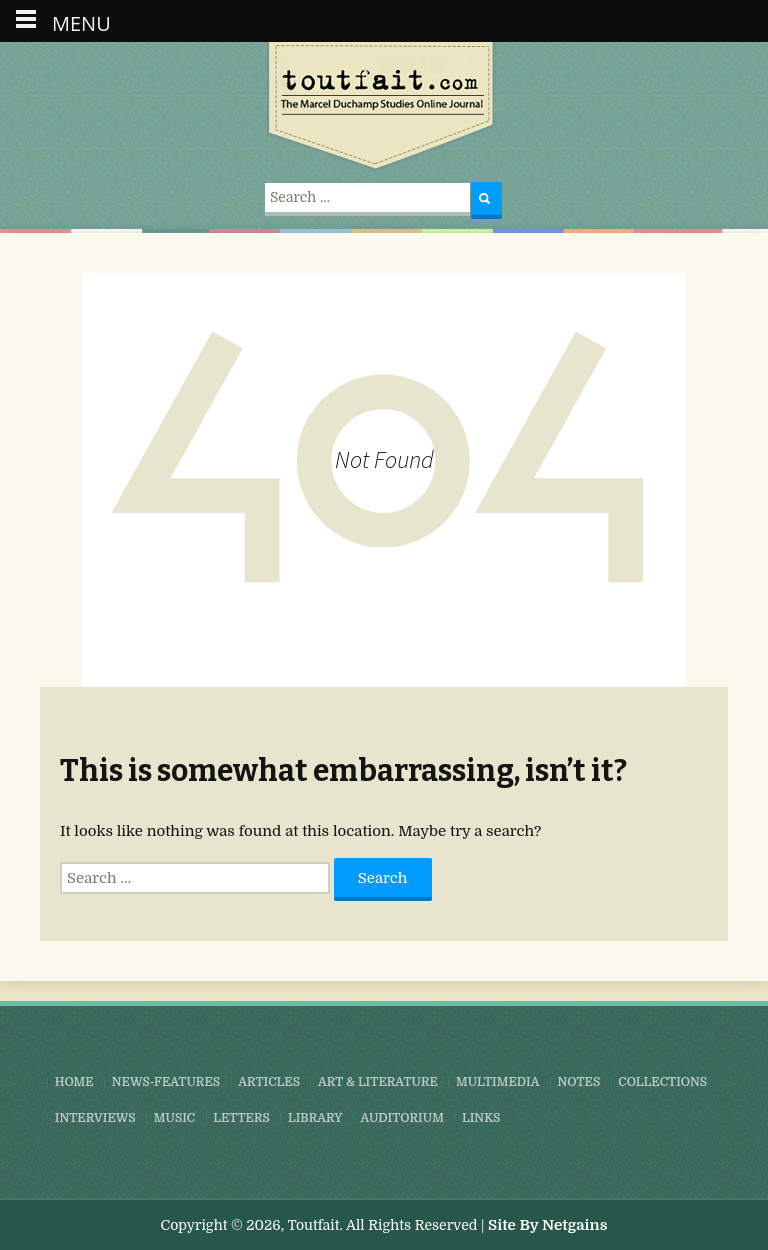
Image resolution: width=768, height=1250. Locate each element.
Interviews (95, 1118)
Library (315, 1118)
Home (74, 1082)
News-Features (166, 1082)
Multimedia (497, 1082)
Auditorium (402, 1118)
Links (481, 1118)
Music (174, 1118)
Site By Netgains (547, 1225)
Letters (241, 1118)
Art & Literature (378, 1082)
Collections (662, 1082)
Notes (578, 1082)
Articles (269, 1082)
